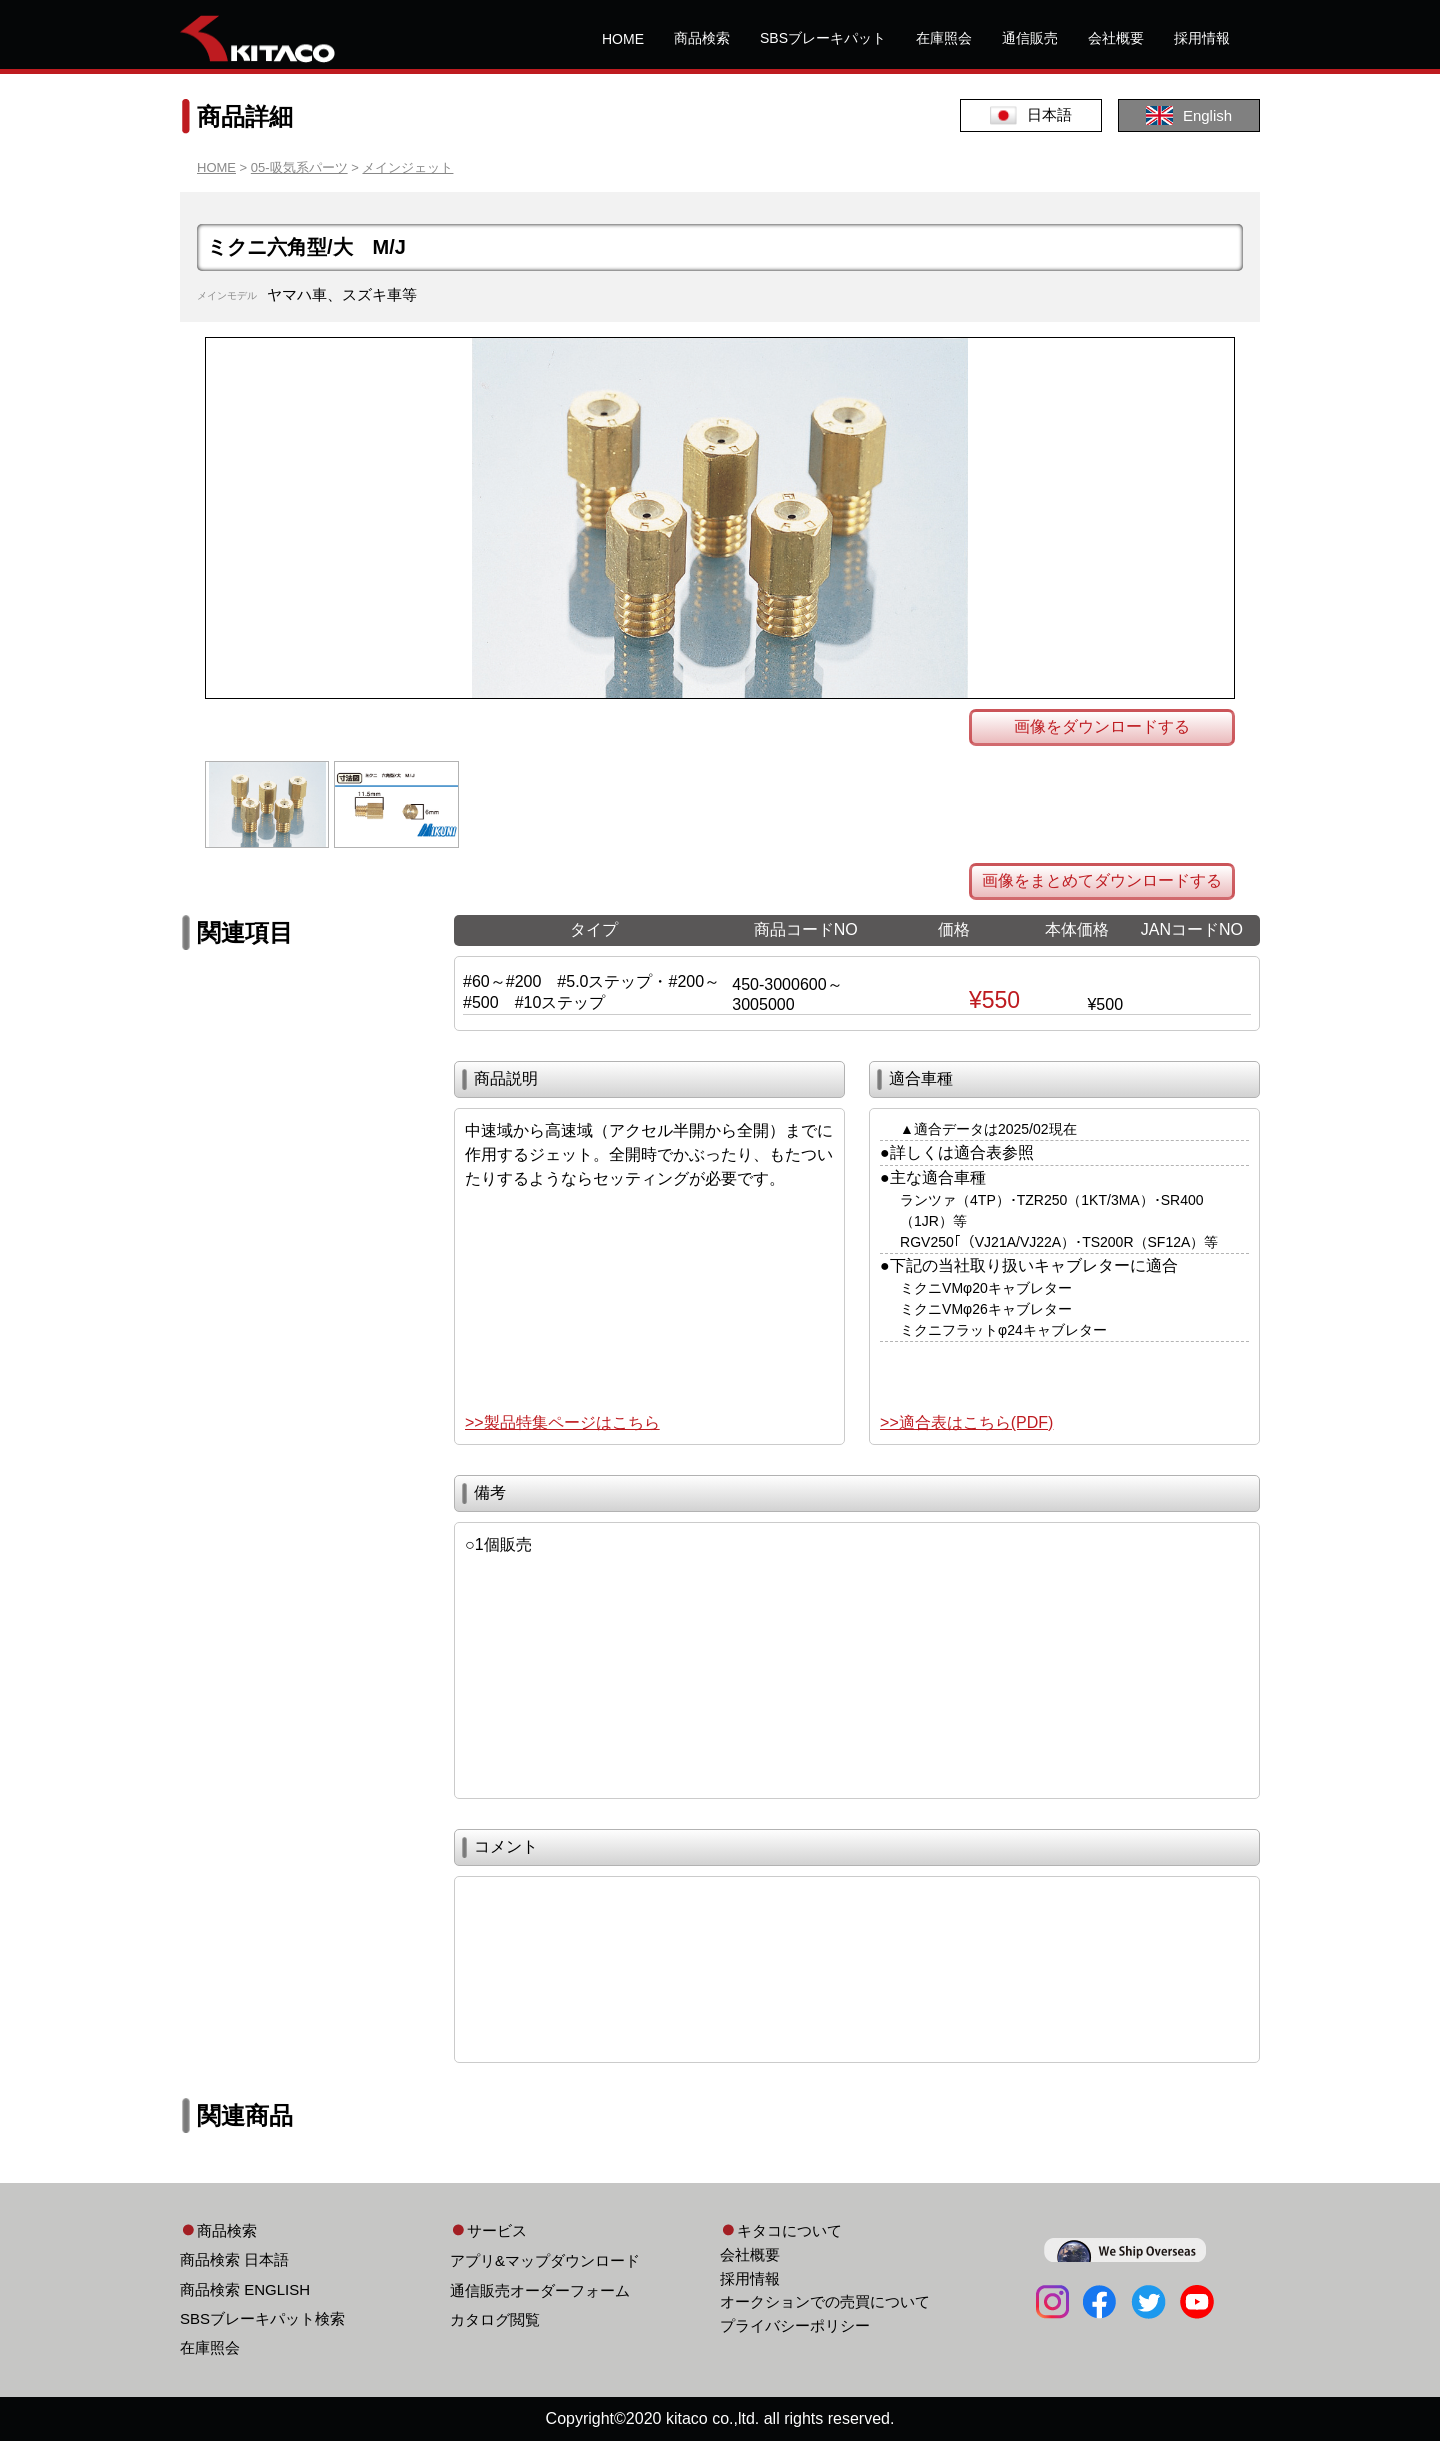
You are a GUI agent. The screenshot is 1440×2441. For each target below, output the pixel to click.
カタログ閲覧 (495, 2319)
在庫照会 (944, 38)
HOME (623, 39)
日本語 (1031, 115)
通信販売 (1030, 38)
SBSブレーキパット (823, 38)
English (1189, 115)
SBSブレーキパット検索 (262, 2318)
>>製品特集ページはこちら (562, 1422)
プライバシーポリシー (795, 2325)
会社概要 (1116, 38)
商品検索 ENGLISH (245, 2289)
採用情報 (1202, 38)
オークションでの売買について (825, 2301)
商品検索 (702, 38)
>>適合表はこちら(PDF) (966, 1422)
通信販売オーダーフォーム (540, 2290)
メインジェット (407, 167)
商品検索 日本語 (234, 2259)
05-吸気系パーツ (299, 167)
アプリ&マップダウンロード (545, 2260)
